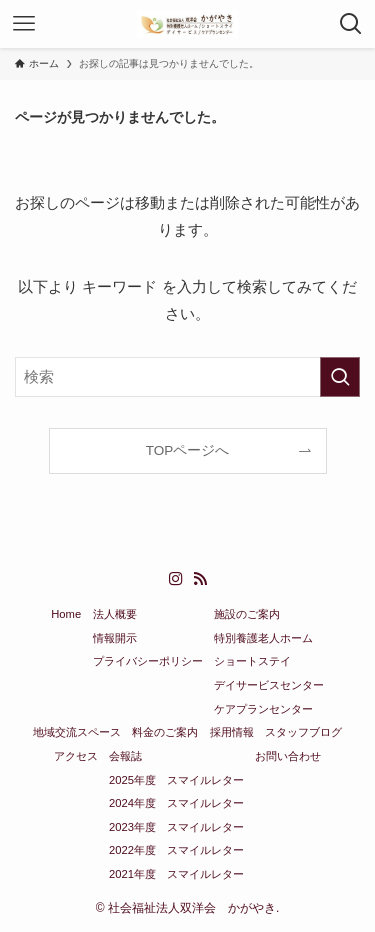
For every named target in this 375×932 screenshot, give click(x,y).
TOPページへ (188, 450)
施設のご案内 (247, 614)
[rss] (200, 579)
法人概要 (115, 614)
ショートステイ (252, 661)
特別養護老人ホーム (263, 638)
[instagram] (176, 579)
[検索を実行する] (340, 377)
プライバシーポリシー (148, 661)
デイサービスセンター (269, 685)
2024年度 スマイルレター (176, 803)
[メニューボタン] (24, 24)
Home (66, 614)
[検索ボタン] (351, 24)
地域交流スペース (77, 732)
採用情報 (232, 732)
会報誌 (125, 756)
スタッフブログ (303, 732)
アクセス (76, 756)
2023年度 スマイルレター (176, 827)
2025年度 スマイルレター (176, 780)
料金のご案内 (165, 732)
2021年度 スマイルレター (176, 874)
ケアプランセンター (263, 709)
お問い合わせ (288, 756)
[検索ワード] (187, 377)
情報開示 (115, 638)
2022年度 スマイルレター (176, 850)
